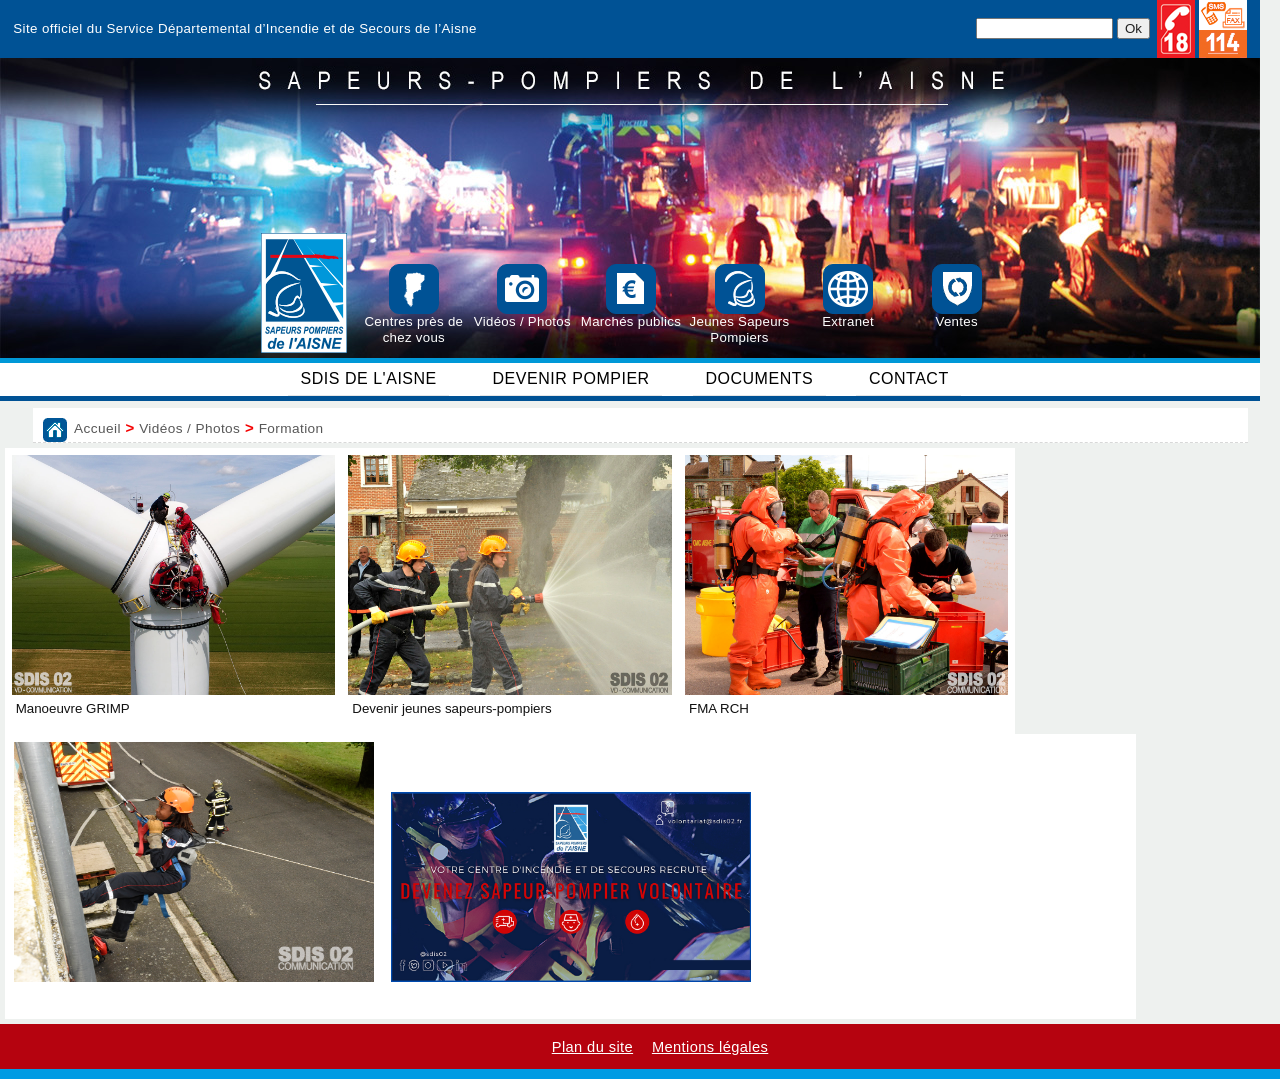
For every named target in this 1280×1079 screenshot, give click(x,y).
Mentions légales (710, 1047)
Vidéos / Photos (189, 428)
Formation (291, 428)
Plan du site (592, 1047)
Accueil (97, 428)
